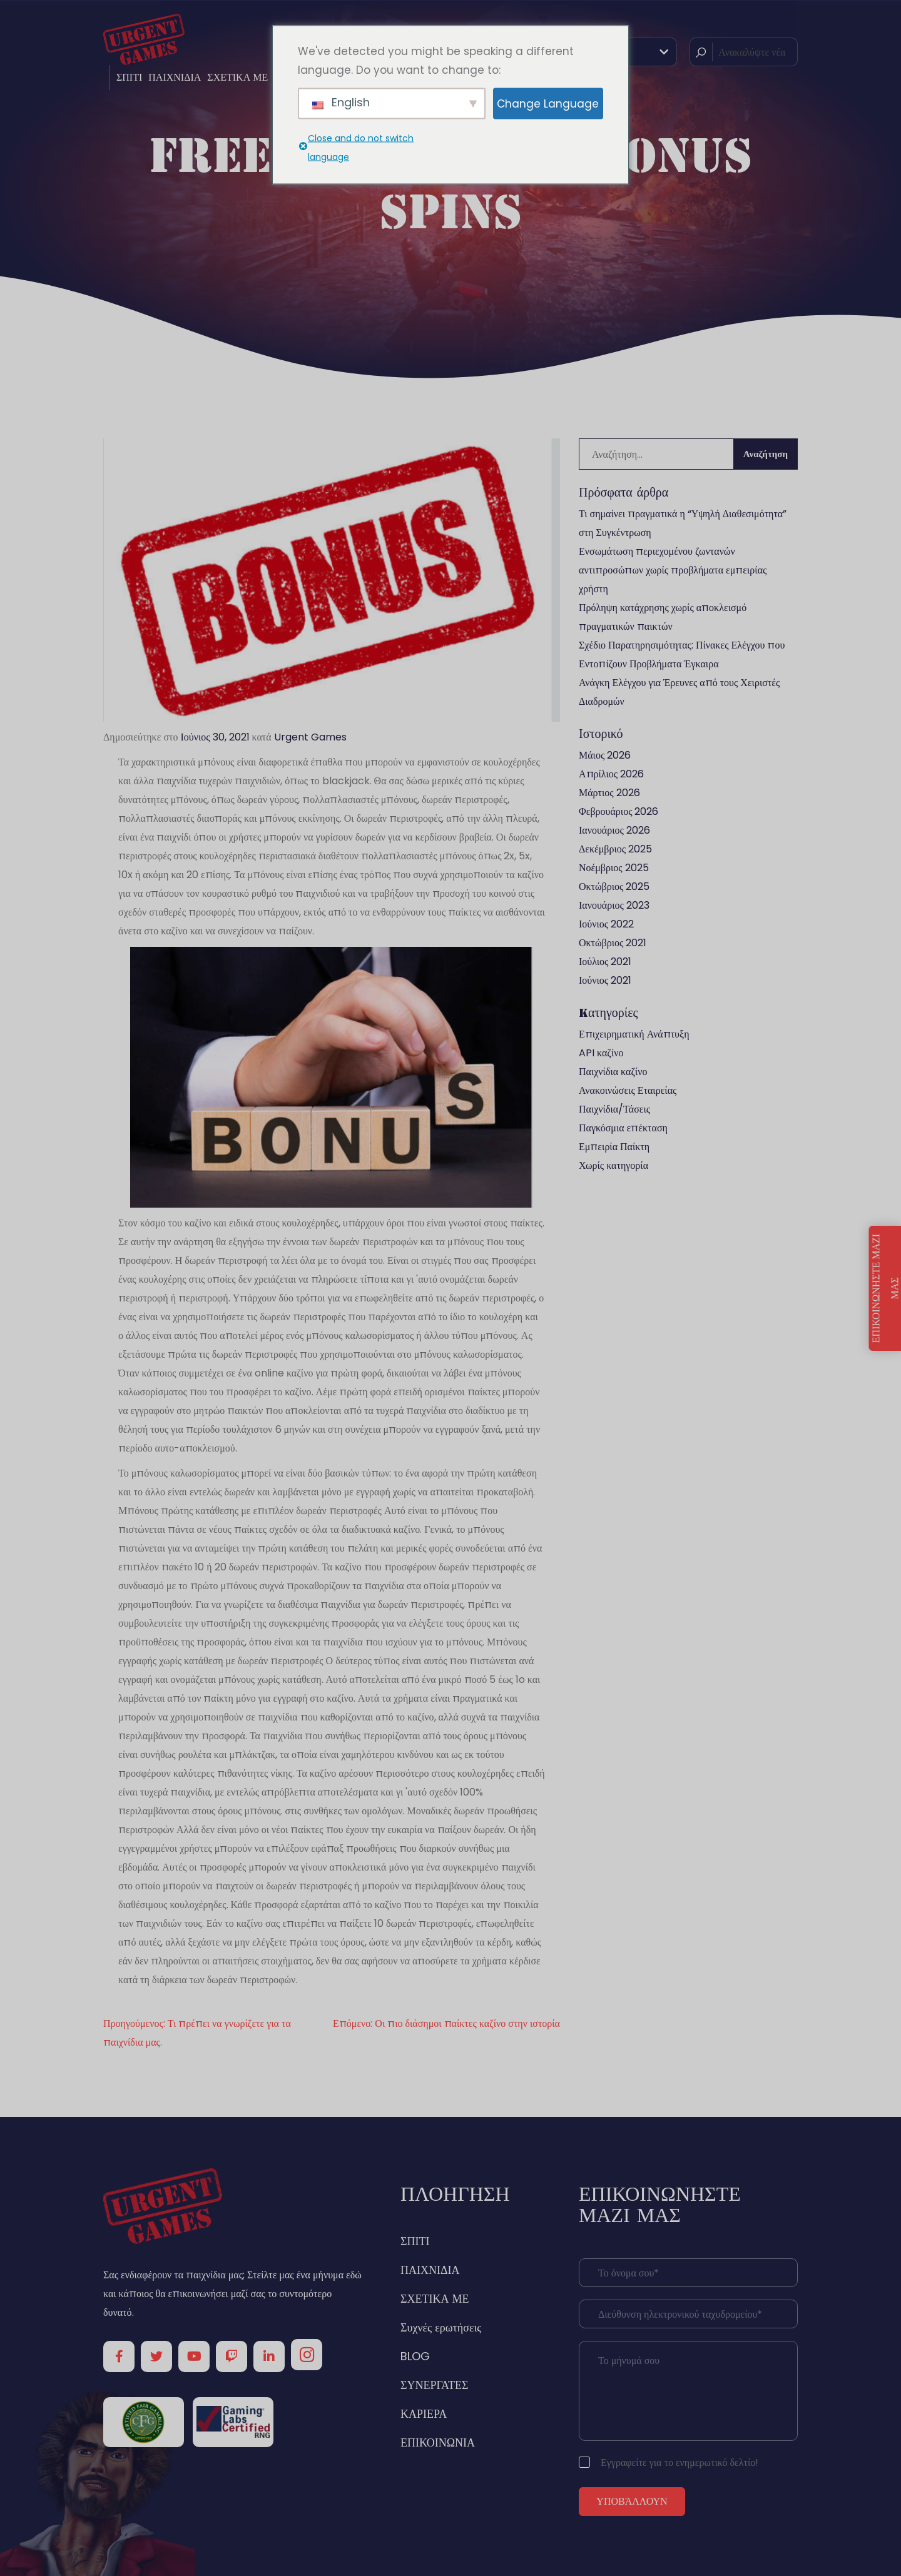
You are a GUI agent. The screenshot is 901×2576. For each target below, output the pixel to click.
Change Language (548, 103)
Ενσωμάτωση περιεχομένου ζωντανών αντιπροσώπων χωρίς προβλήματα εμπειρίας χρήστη (672, 570)
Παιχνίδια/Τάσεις (614, 1109)
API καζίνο (601, 1053)
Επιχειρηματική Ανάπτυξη (634, 1034)
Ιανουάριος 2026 (614, 830)
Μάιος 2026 (605, 755)
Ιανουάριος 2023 (614, 905)
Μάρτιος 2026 (609, 792)
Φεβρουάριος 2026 (618, 811)
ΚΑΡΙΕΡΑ (423, 2414)
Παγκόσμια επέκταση (623, 1128)
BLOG (415, 2356)
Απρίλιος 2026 (611, 774)
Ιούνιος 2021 (605, 980)
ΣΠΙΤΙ (129, 77)
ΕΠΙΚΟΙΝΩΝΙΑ (437, 2442)
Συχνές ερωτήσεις (440, 2327)
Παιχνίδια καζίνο (613, 1071)
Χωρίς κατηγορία (613, 1165)
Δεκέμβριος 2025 (615, 849)
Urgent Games (310, 737)
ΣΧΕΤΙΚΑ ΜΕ (237, 77)
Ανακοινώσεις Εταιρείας (627, 1090)
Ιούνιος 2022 (606, 924)
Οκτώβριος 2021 (612, 943)
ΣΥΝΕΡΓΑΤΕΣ (434, 2385)
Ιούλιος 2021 (605, 961)
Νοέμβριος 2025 (614, 868)
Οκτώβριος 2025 (614, 886)
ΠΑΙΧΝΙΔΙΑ (174, 77)
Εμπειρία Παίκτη (614, 1146)
